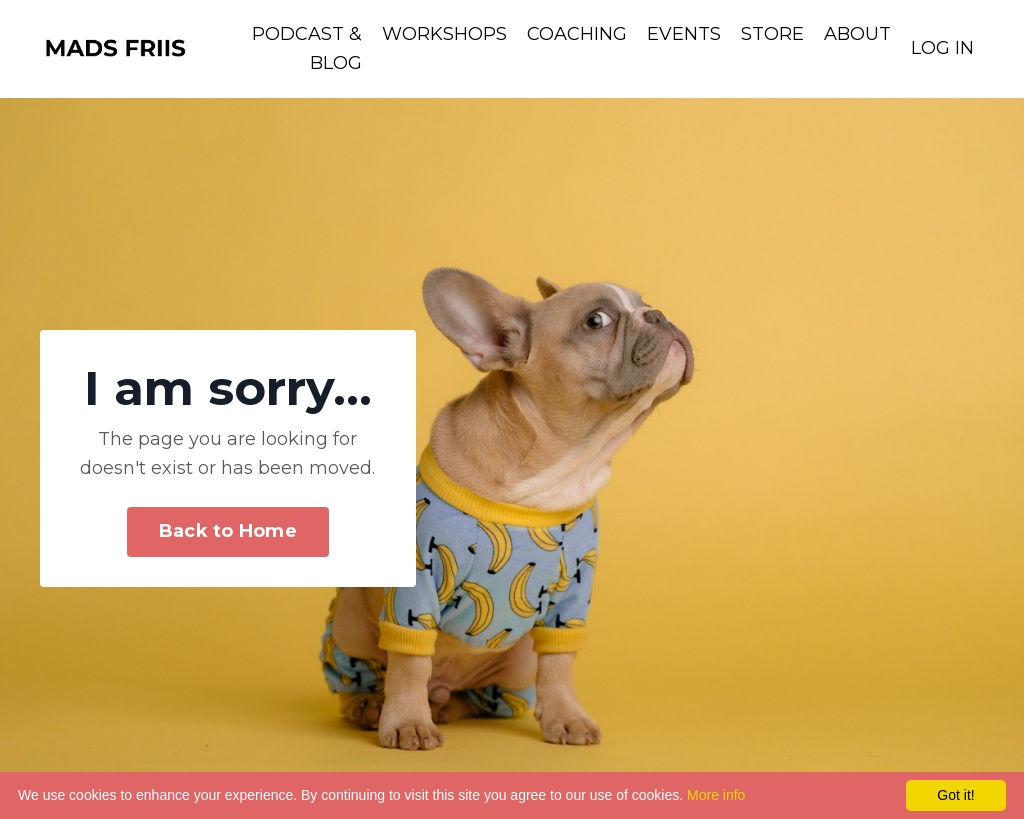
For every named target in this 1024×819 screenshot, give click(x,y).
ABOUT (857, 34)
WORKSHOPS (444, 34)
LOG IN (942, 48)
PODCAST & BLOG (307, 48)
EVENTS (684, 34)
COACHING (577, 34)
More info (716, 795)
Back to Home (228, 531)
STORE (772, 34)
